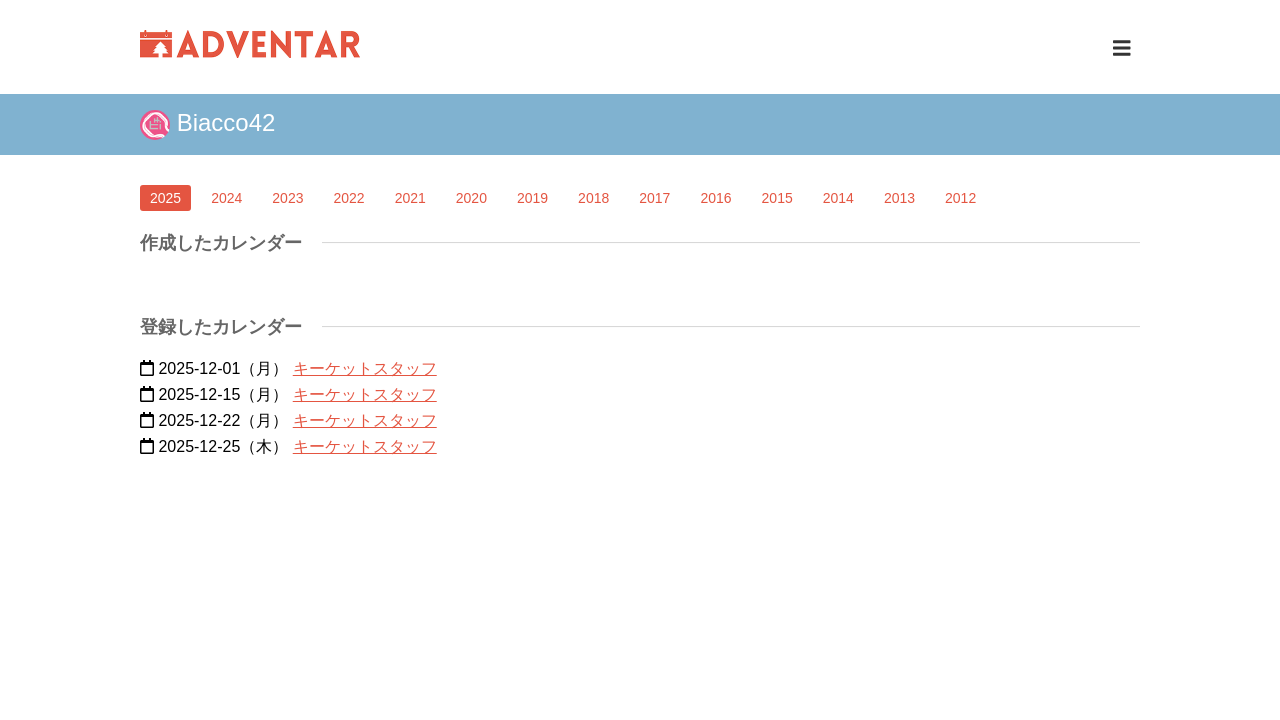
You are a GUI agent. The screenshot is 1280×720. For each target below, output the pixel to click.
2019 (532, 198)
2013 (899, 198)
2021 (410, 198)
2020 (471, 198)
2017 (654, 198)
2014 (838, 198)
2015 (777, 198)
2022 (348, 198)
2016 (715, 198)
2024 (226, 198)
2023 (287, 198)
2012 (960, 198)
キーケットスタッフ (365, 368)
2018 (593, 198)
